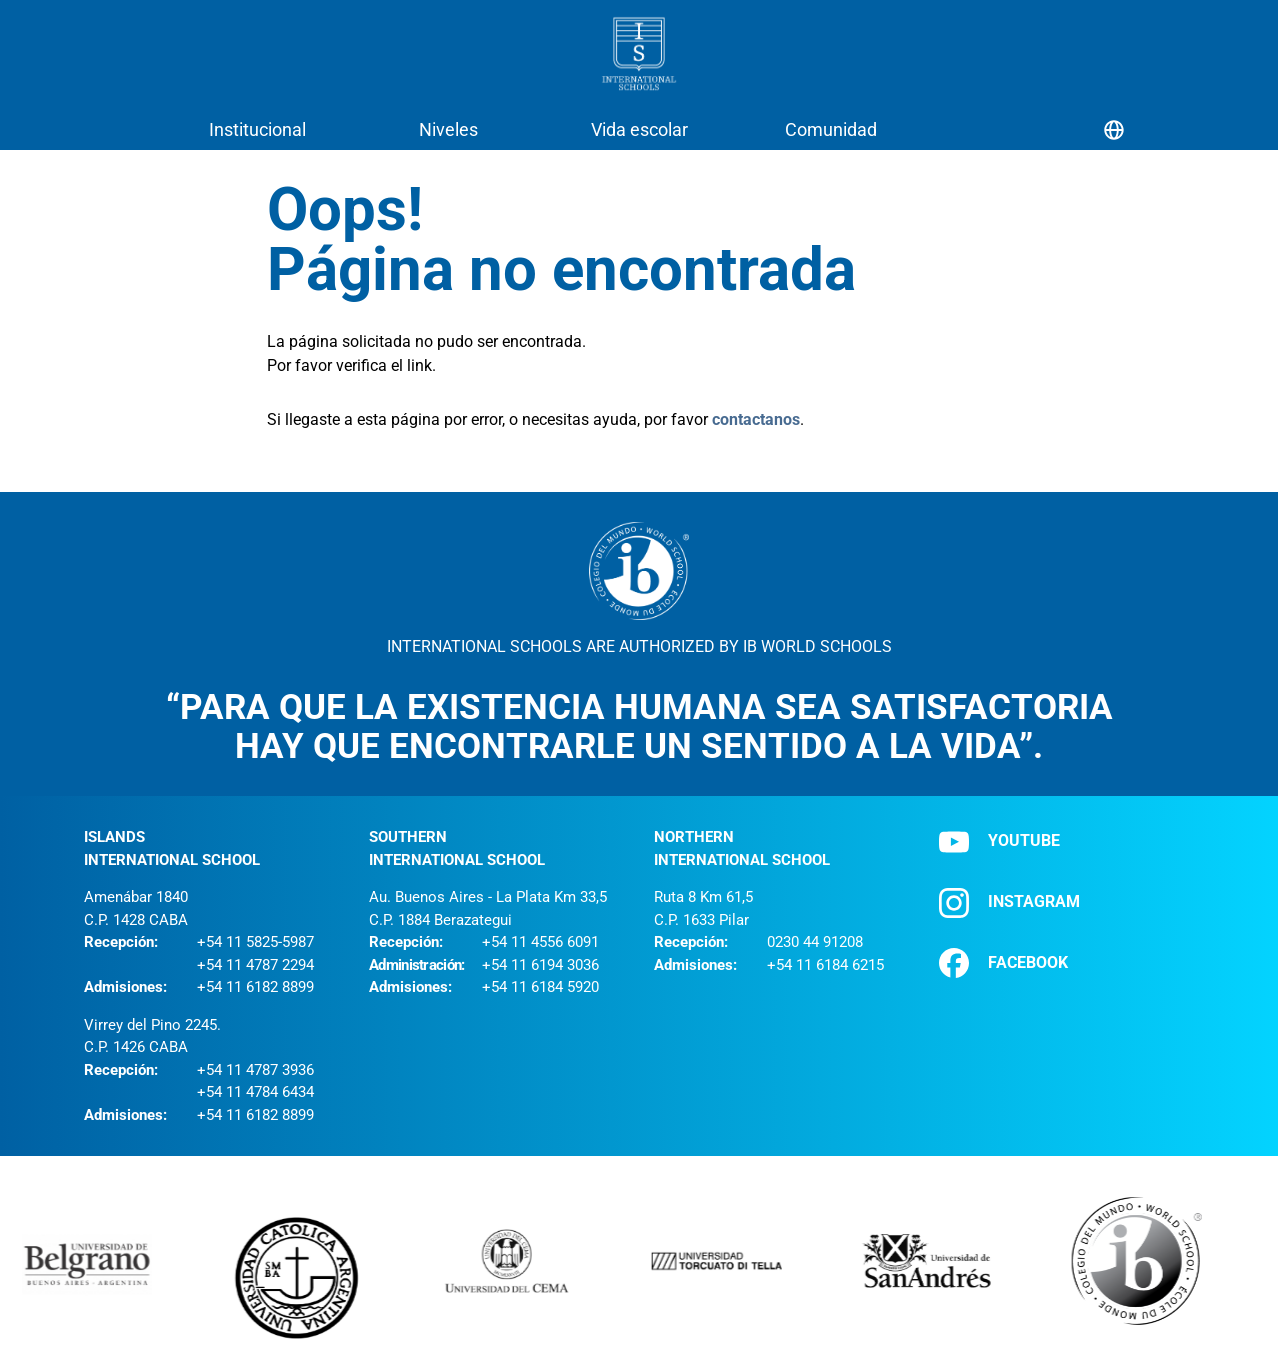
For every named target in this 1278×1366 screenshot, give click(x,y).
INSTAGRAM (1009, 902)
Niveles (448, 129)
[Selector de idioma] (1114, 130)
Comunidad (831, 129)
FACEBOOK (1003, 963)
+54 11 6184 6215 (825, 965)
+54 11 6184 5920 (540, 987)
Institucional (257, 129)
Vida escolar (639, 129)
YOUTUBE (999, 841)
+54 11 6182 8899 (255, 987)
